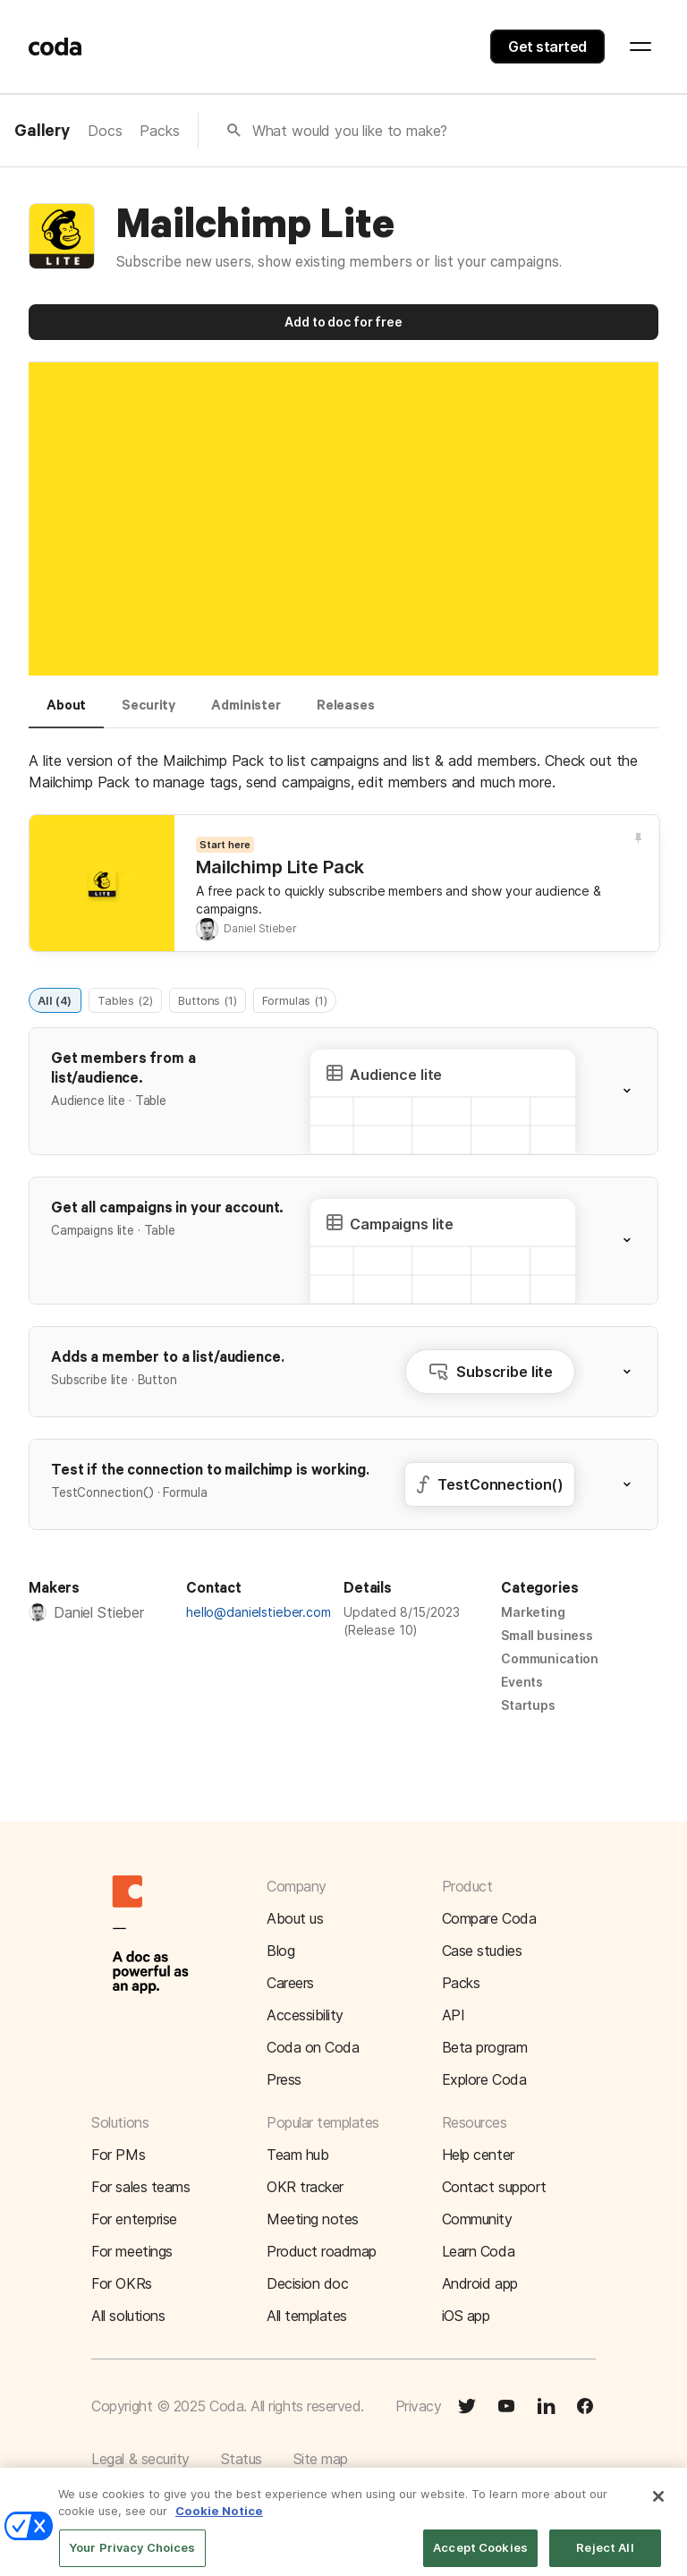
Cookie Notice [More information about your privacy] (219, 2523)
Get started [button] (547, 46)
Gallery (42, 131)
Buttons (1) (207, 999)
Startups (528, 1705)
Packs (159, 131)
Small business (547, 1635)
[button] (637, 1091)
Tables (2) (125, 999)
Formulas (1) (294, 999)
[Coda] (55, 46)
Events (522, 1681)
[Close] (658, 2508)
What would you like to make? (350, 131)
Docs (105, 131)
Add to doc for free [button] (343, 321)
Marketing (533, 1612)
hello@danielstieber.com (258, 1612)
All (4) (55, 999)
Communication (549, 1658)
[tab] (66, 713)
